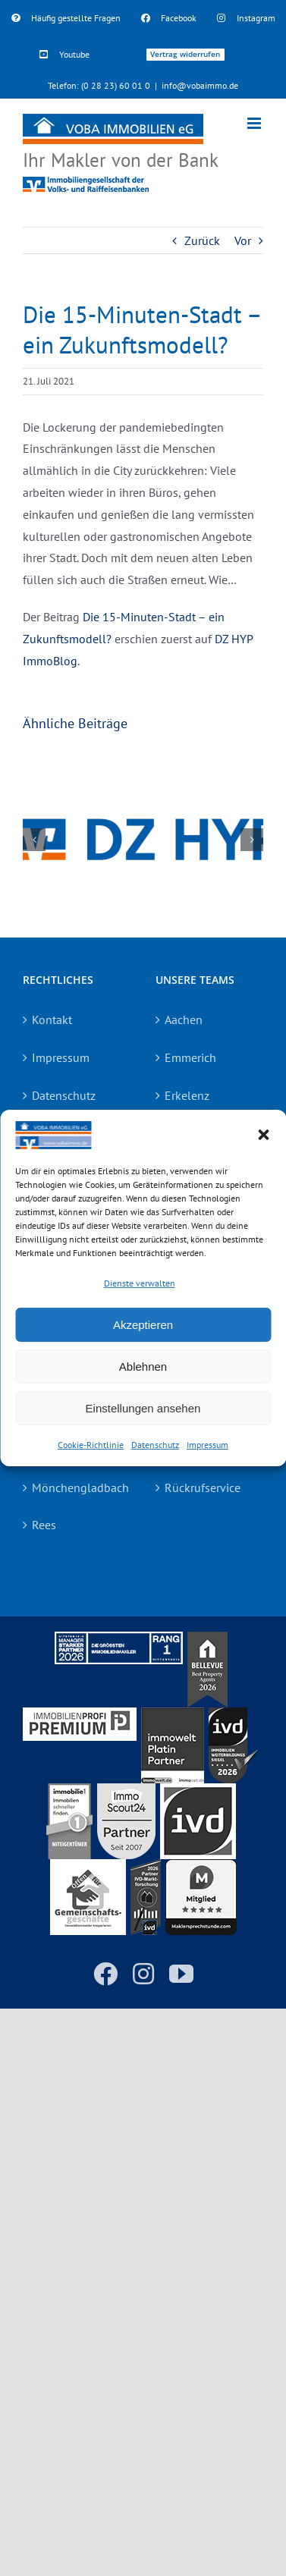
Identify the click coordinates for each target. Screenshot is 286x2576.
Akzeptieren (143, 1324)
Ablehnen (143, 1366)
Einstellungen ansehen (143, 1408)
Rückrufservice (202, 1487)
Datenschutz (155, 1444)
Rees (44, 1524)
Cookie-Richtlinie (91, 1444)
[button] (263, 1134)
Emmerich (190, 1057)
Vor (242, 240)
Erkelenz (187, 1095)
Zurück (202, 240)
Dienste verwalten (139, 1282)
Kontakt (52, 1019)
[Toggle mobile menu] (255, 123)
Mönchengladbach (78, 1487)
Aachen (184, 1019)
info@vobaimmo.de (200, 85)
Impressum (207, 1444)
